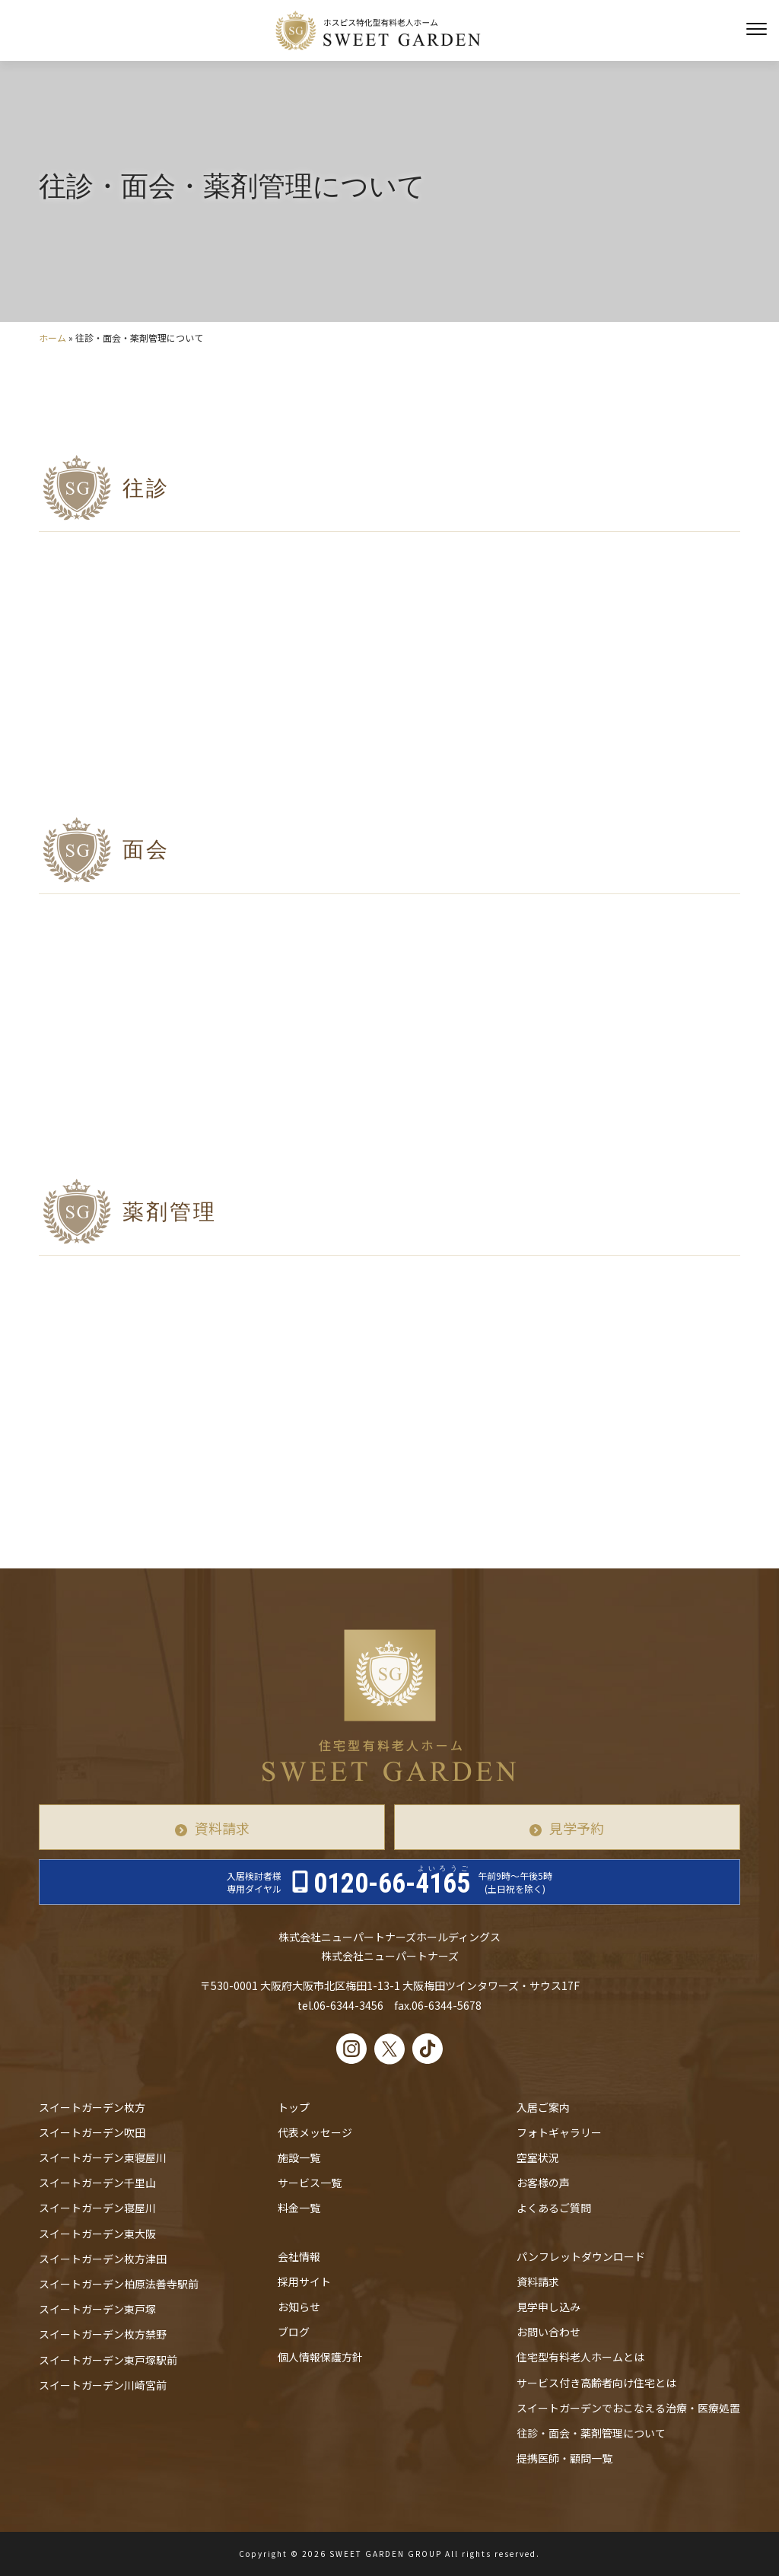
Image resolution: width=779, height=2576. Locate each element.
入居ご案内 (543, 2107)
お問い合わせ (548, 2331)
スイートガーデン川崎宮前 (103, 2385)
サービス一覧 (310, 2182)
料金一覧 (299, 2207)
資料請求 (222, 1828)
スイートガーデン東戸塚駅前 (108, 2359)
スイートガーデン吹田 (92, 2132)
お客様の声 (543, 2182)
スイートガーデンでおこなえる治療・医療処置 (628, 2407)
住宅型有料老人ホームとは (580, 2356)
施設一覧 (299, 2157)
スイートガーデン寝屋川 (97, 2207)
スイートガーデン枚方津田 (103, 2258)
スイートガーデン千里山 (97, 2182)
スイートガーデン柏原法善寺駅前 (119, 2283)
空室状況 (538, 2157)
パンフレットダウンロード (581, 2256)
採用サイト (304, 2281)
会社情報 (299, 2256)
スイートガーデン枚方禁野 (103, 2334)
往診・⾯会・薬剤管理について (591, 2433)
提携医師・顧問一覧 (564, 2458)
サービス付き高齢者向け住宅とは (596, 2382)
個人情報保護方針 (320, 2356)
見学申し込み (548, 2306)
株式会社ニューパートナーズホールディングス (389, 1936)
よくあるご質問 (554, 2207)
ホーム (52, 337)
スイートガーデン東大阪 (97, 2233)
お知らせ (299, 2306)
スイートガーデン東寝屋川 (103, 2157)
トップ (294, 2107)
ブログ (294, 2331)
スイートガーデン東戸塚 (97, 2308)
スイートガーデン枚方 (92, 2107)
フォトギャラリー (559, 2132)
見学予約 (576, 1828)
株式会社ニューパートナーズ (390, 1955)
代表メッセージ (315, 2132)
